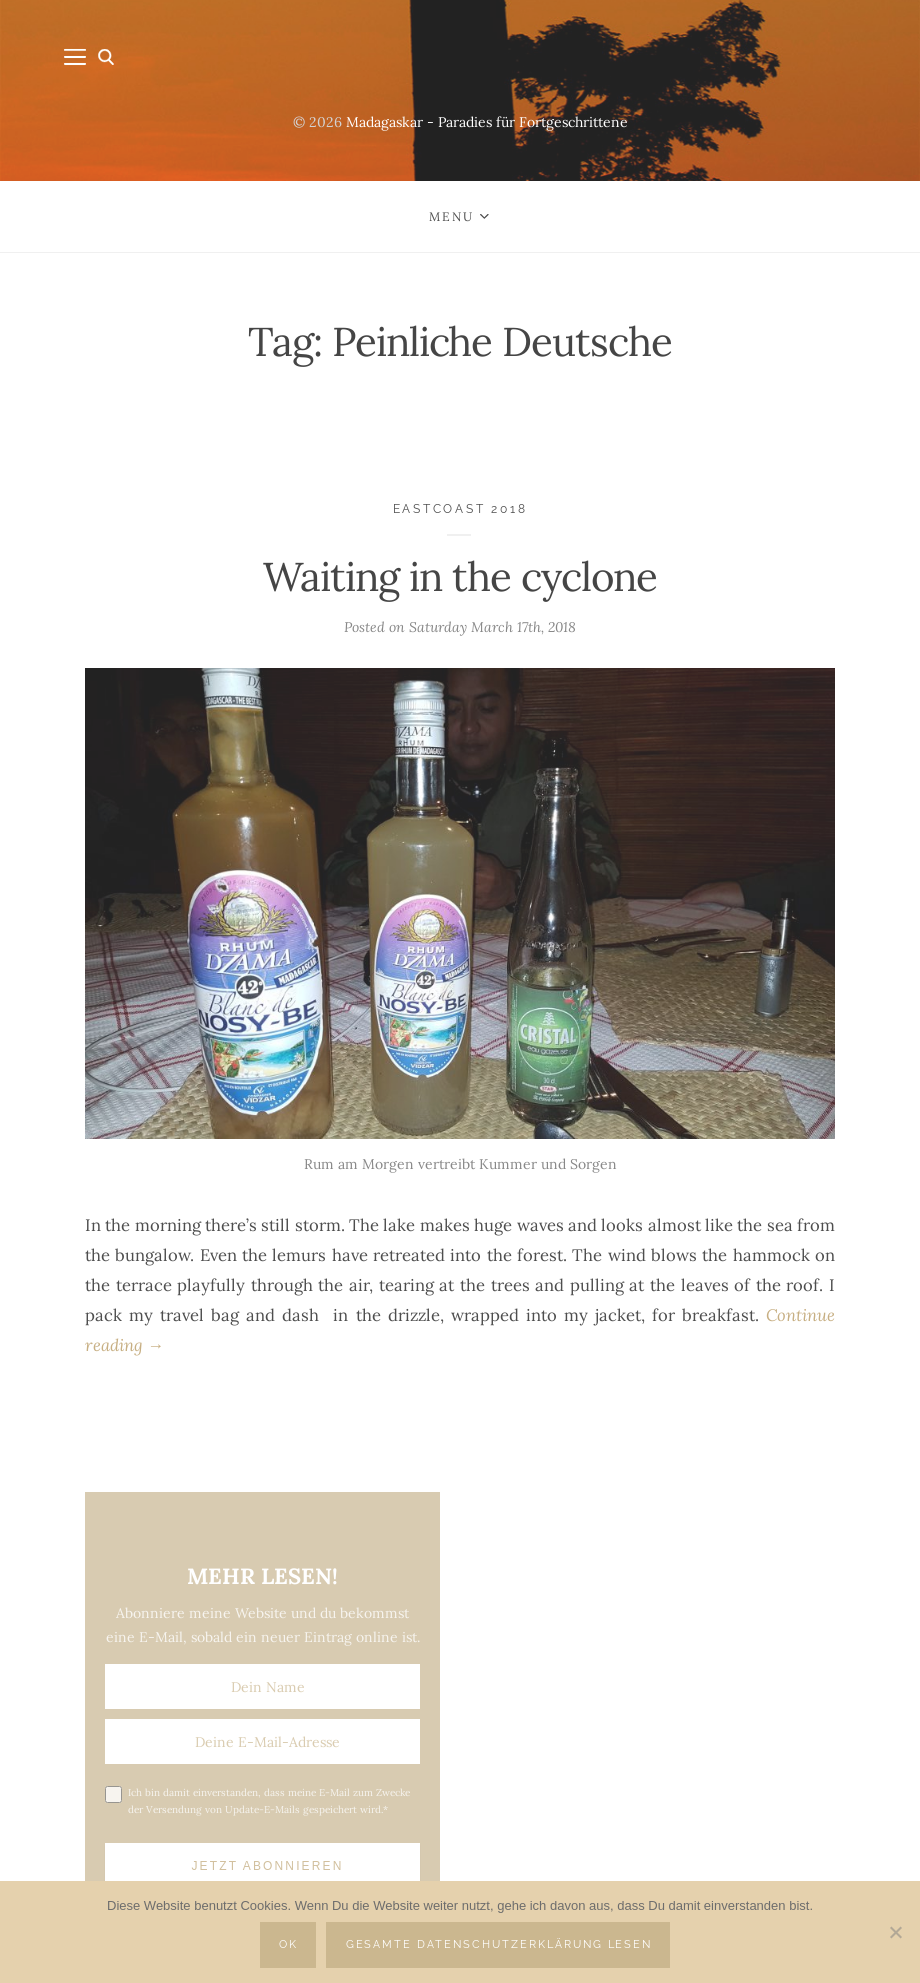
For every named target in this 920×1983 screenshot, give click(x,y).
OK (288, 1944)
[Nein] (895, 1932)
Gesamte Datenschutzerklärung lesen (499, 1944)
